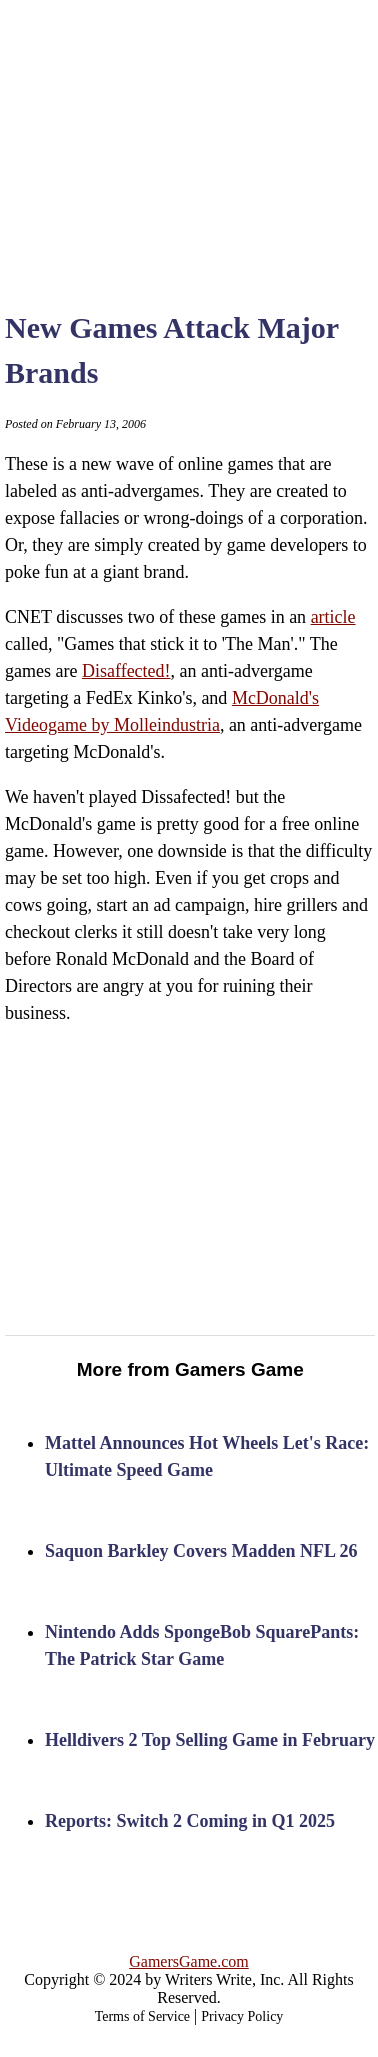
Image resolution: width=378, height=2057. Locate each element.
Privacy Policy (242, 2016)
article (333, 617)
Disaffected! (126, 671)
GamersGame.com (189, 1961)
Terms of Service (142, 2016)
